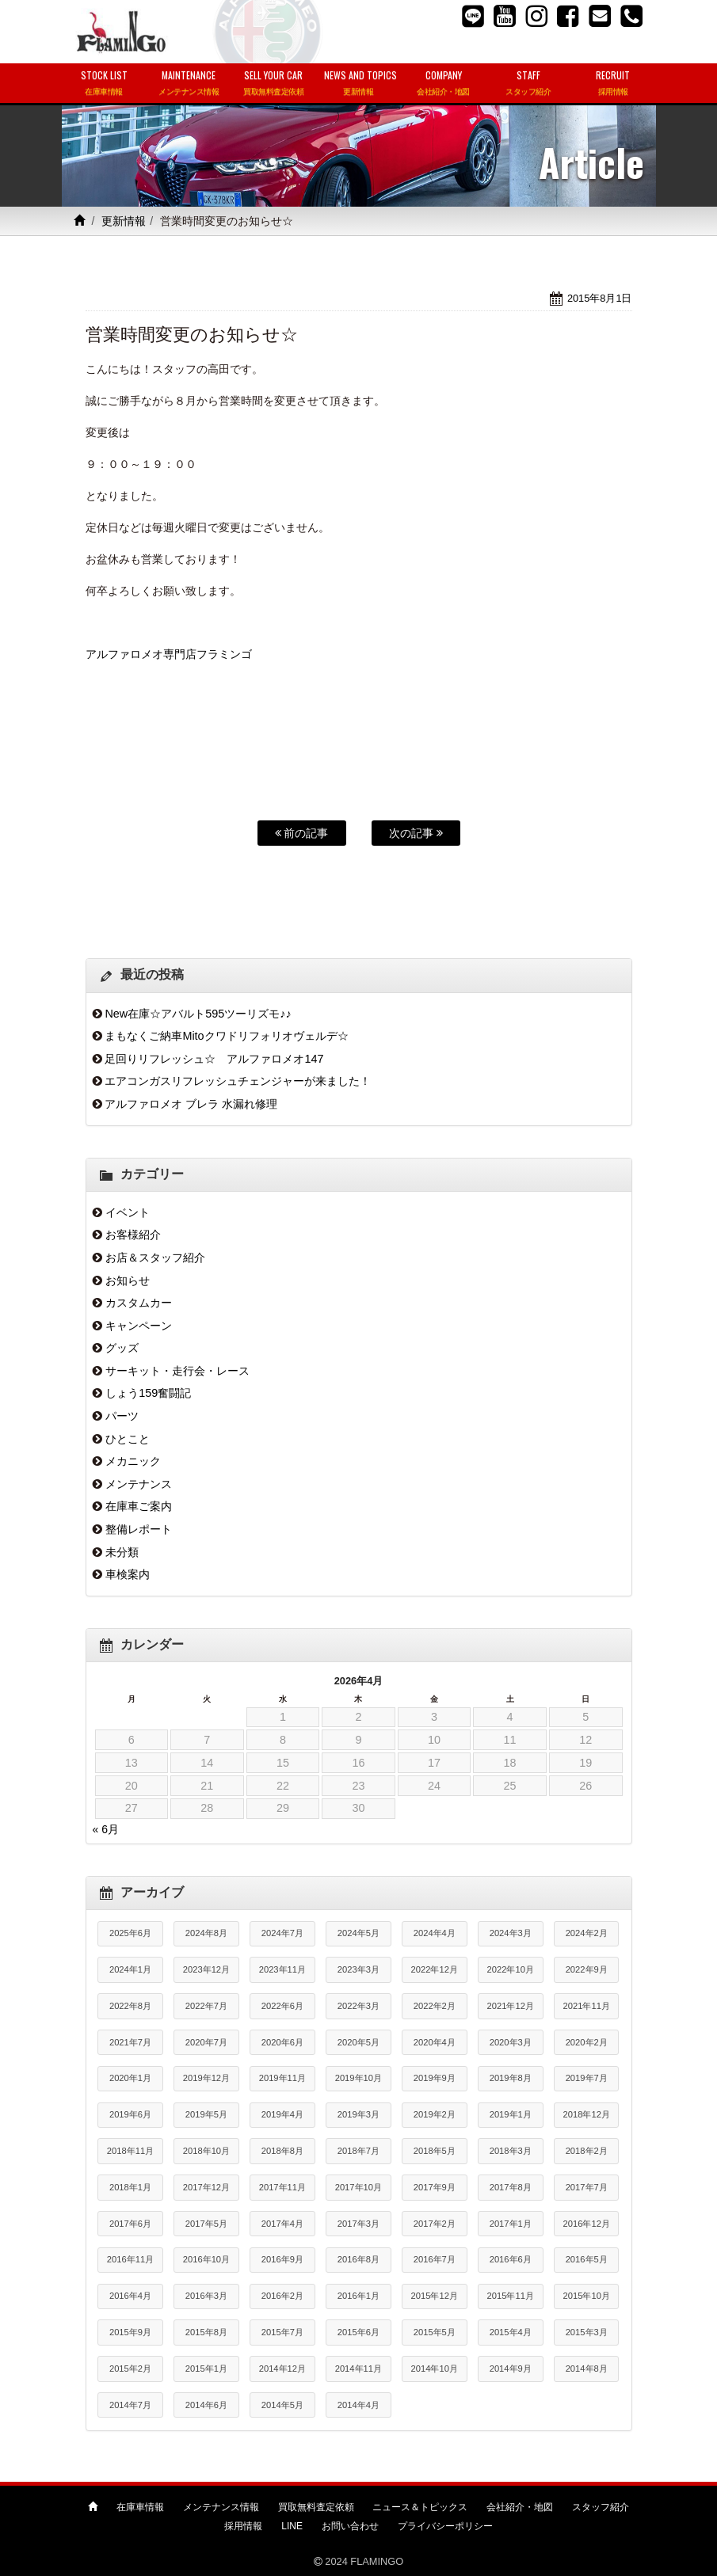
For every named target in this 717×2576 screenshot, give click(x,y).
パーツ (122, 1416)
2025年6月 (130, 1933)
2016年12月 (586, 2223)
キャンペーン (138, 1325)
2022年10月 (510, 1969)
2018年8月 (282, 2151)
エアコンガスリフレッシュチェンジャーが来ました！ (238, 1081)
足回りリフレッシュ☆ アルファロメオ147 (214, 1058)
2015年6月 (358, 2332)
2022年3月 (358, 2006)
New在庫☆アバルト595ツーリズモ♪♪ (198, 1013)
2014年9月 (511, 2368)
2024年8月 (206, 1933)
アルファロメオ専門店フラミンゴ (169, 654)
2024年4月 (435, 1933)
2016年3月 (206, 2295)
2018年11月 (130, 2151)
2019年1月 (511, 2114)
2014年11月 (358, 2368)
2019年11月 (282, 2078)
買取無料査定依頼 (316, 2507)
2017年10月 (358, 2187)
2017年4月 (282, 2223)
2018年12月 (586, 2114)
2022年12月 (434, 1969)
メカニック (133, 1461)
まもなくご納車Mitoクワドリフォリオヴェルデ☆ (226, 1035)
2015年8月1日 (599, 298)
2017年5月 (206, 2223)
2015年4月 (511, 2332)
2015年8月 (206, 2332)
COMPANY (443, 83)
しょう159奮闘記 (148, 1393)
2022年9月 (587, 1969)
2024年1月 (130, 1969)
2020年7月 (206, 2042)
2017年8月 (511, 2187)
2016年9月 (282, 2259)
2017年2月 (435, 2223)
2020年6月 (282, 2042)
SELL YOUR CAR (273, 83)
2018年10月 (206, 2151)
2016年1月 (358, 2295)
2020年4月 (435, 2042)
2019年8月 (511, 2078)
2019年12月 (206, 2078)
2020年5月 (358, 2042)
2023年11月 (282, 1969)
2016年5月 (587, 2259)
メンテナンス (138, 1484)
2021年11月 (586, 2006)
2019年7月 (587, 2078)
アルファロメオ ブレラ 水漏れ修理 (191, 1104)
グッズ (122, 1347)
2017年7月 (587, 2187)
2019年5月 (206, 2114)
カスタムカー (138, 1302)
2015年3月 (587, 2332)
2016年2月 (282, 2295)
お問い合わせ (350, 2526)
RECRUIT (612, 83)
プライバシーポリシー (445, 2526)
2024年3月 (511, 1933)
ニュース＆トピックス (419, 2507)
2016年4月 (130, 2295)
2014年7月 (130, 2405)
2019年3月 (358, 2114)
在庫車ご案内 (138, 1506)
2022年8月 (130, 2006)
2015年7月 (282, 2332)
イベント (127, 1212)
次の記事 (416, 833)
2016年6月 (511, 2259)
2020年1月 (130, 2078)
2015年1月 (206, 2368)
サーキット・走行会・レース (177, 1370)
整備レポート (138, 1529)
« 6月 (106, 1829)
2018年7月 (358, 2151)
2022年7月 (206, 2006)
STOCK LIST (104, 83)
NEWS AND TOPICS (360, 83)
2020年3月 (511, 2042)
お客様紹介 (133, 1234)
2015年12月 (434, 2295)
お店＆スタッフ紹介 (155, 1257)
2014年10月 (434, 2368)
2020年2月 (587, 2042)
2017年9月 (435, 2187)
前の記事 (302, 833)
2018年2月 (587, 2151)
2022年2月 (435, 2006)
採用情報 (243, 2526)
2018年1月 (130, 2187)
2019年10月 (358, 2078)
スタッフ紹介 (600, 2507)
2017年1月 (511, 2223)
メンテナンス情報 (221, 2507)
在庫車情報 (140, 2507)
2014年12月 (282, 2368)
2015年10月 (586, 2295)
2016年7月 (435, 2259)
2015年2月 (130, 2368)
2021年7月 (130, 2042)
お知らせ (127, 1280)
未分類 (122, 1552)
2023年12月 (206, 1969)
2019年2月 (435, 2114)
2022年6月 (282, 2006)
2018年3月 (511, 2151)
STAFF (528, 83)
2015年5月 (435, 2332)
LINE (292, 2526)
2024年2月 (587, 1933)
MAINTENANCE (188, 83)
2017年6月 (130, 2223)
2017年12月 (206, 2187)
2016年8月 (358, 2259)
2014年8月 (587, 2368)
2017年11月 (282, 2187)
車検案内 (127, 1574)
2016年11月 (130, 2259)
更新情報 (123, 221)
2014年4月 (358, 2405)
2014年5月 (282, 2405)
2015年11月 (510, 2295)
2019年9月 (435, 2078)
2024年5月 (358, 1933)
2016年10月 (206, 2259)
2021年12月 (510, 2006)
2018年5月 (435, 2151)
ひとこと (127, 1439)
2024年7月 (282, 1933)
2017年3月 (358, 2223)
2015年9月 (130, 2332)
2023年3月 (358, 1969)
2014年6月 (206, 2405)
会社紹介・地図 (519, 2507)
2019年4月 (282, 2114)
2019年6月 (130, 2114)
